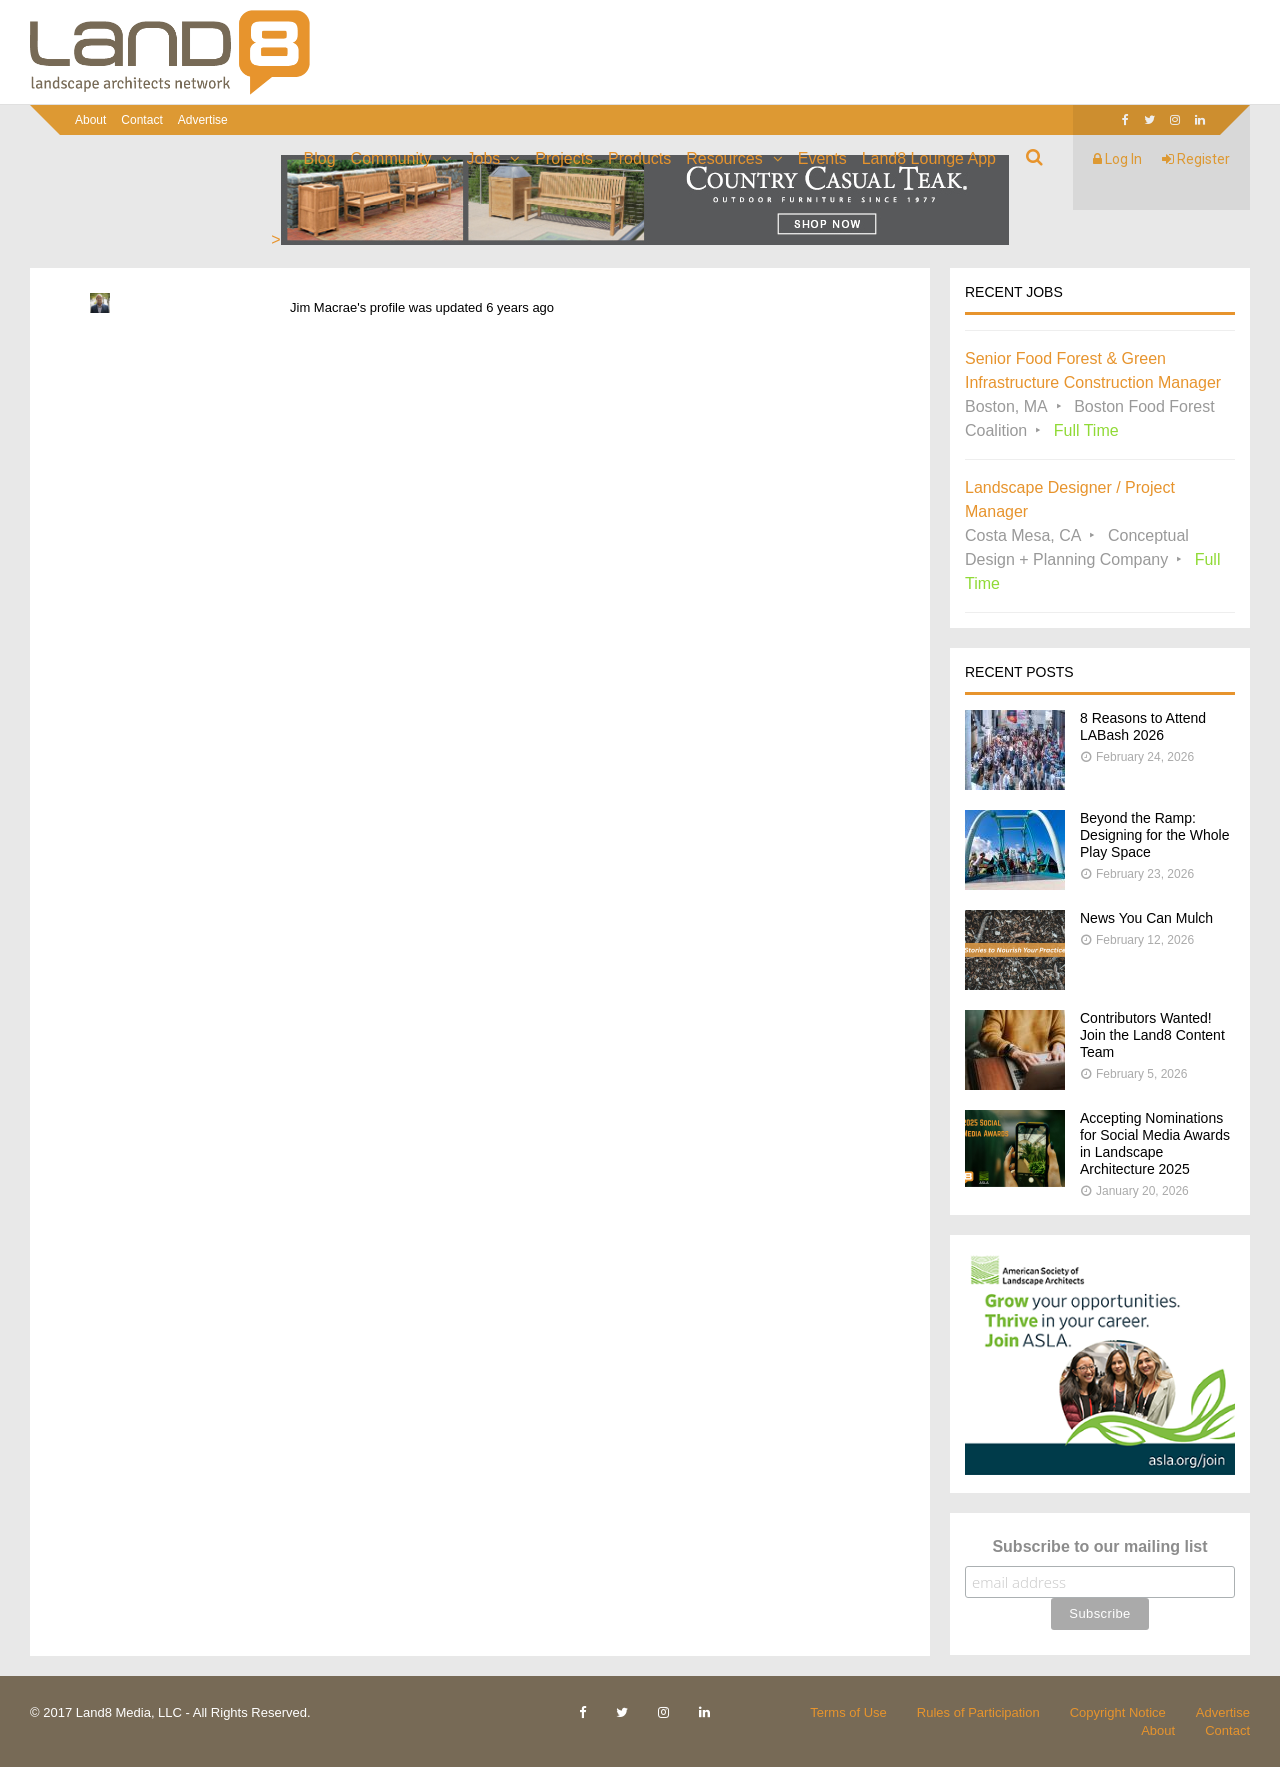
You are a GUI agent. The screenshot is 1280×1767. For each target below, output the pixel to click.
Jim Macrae (323, 307)
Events (822, 158)
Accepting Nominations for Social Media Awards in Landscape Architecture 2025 (1155, 1143)
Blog (320, 158)
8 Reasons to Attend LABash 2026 (1143, 726)
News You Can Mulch (1146, 918)
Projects (564, 158)
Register (1196, 159)
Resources (724, 158)
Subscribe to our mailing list (1099, 1546)
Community (391, 158)
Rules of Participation (978, 1712)
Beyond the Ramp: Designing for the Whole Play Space (1154, 835)
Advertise (203, 120)
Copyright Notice (1118, 1712)
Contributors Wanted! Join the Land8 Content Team (1152, 1035)
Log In (1117, 159)
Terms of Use (848, 1712)
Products (639, 158)
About (90, 120)
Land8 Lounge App (929, 158)
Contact (141, 120)
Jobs (484, 158)
